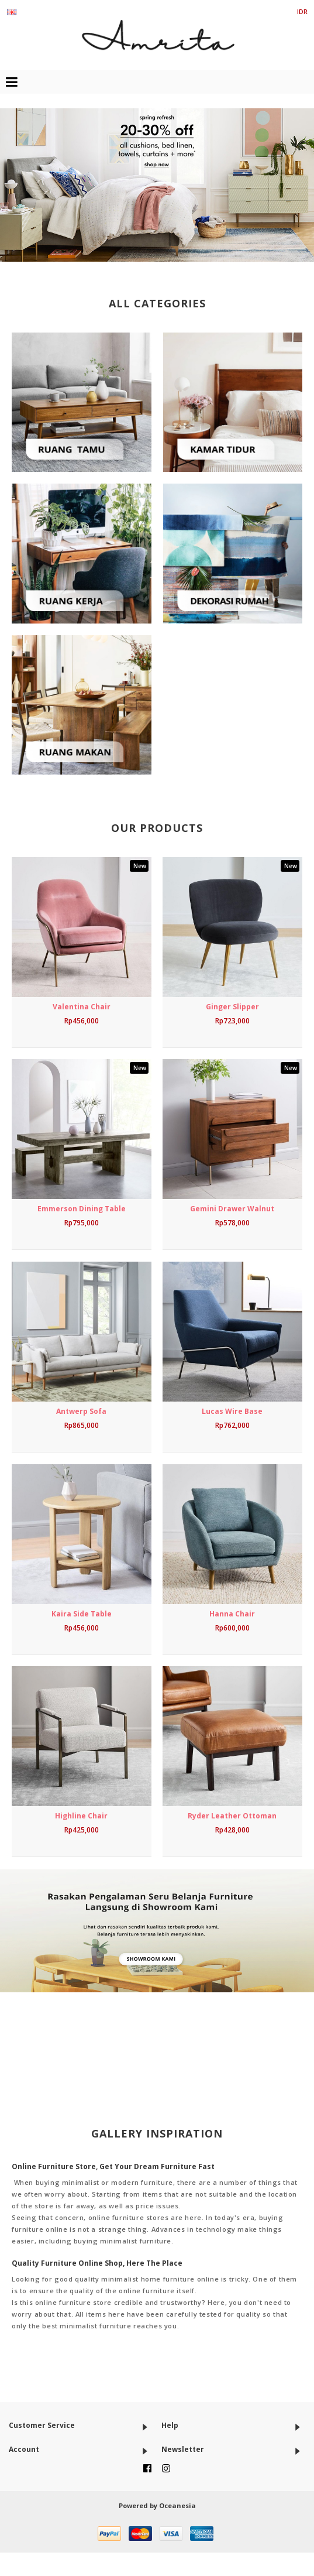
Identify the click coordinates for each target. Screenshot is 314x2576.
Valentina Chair (82, 1007)
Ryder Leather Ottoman (232, 1816)
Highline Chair (81, 1816)
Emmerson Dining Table (81, 1209)
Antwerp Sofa (81, 1411)
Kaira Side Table (81, 1614)
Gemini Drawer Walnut (232, 1209)
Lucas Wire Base (232, 1411)
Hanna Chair (232, 1614)
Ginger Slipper (232, 1007)
